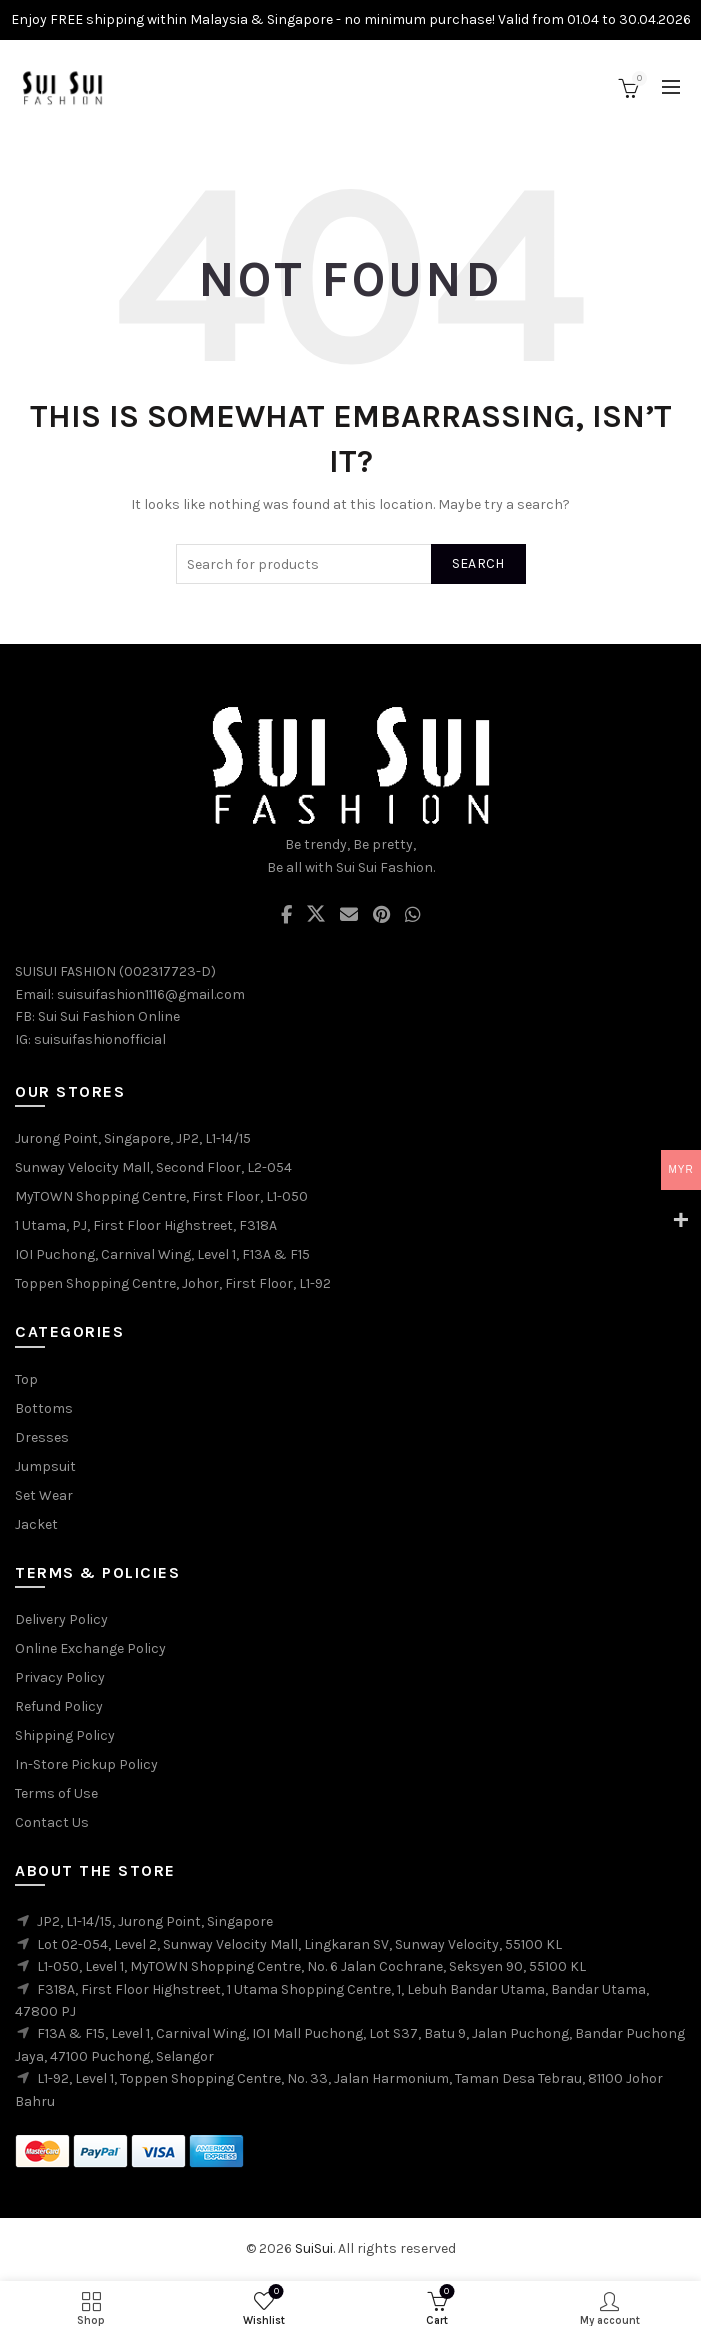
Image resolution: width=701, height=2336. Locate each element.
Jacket (36, 1524)
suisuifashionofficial (100, 1039)
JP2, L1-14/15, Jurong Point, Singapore (155, 1921)
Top (26, 1379)
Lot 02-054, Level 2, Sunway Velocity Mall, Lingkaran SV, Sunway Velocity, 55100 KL (299, 1944)
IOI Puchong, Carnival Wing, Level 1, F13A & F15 (162, 1254)
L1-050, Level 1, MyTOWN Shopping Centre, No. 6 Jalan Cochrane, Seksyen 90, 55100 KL (311, 1966)
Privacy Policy (60, 1677)
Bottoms (44, 1408)
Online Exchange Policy (90, 1648)
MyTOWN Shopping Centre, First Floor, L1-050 (161, 1196)
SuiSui (314, 2248)
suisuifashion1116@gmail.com (151, 994)
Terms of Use (56, 1793)
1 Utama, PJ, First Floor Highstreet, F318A (146, 1225)
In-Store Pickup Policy (86, 1764)
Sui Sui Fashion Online (109, 1016)
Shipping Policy (65, 1735)
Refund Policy (59, 1706)
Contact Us (52, 1822)
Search (478, 563)
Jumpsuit (45, 1466)
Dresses (42, 1437)
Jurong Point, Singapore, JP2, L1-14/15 (133, 1138)
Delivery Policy (61, 1619)
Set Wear (44, 1495)
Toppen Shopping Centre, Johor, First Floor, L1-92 (173, 1283)
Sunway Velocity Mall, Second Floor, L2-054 (153, 1167)
